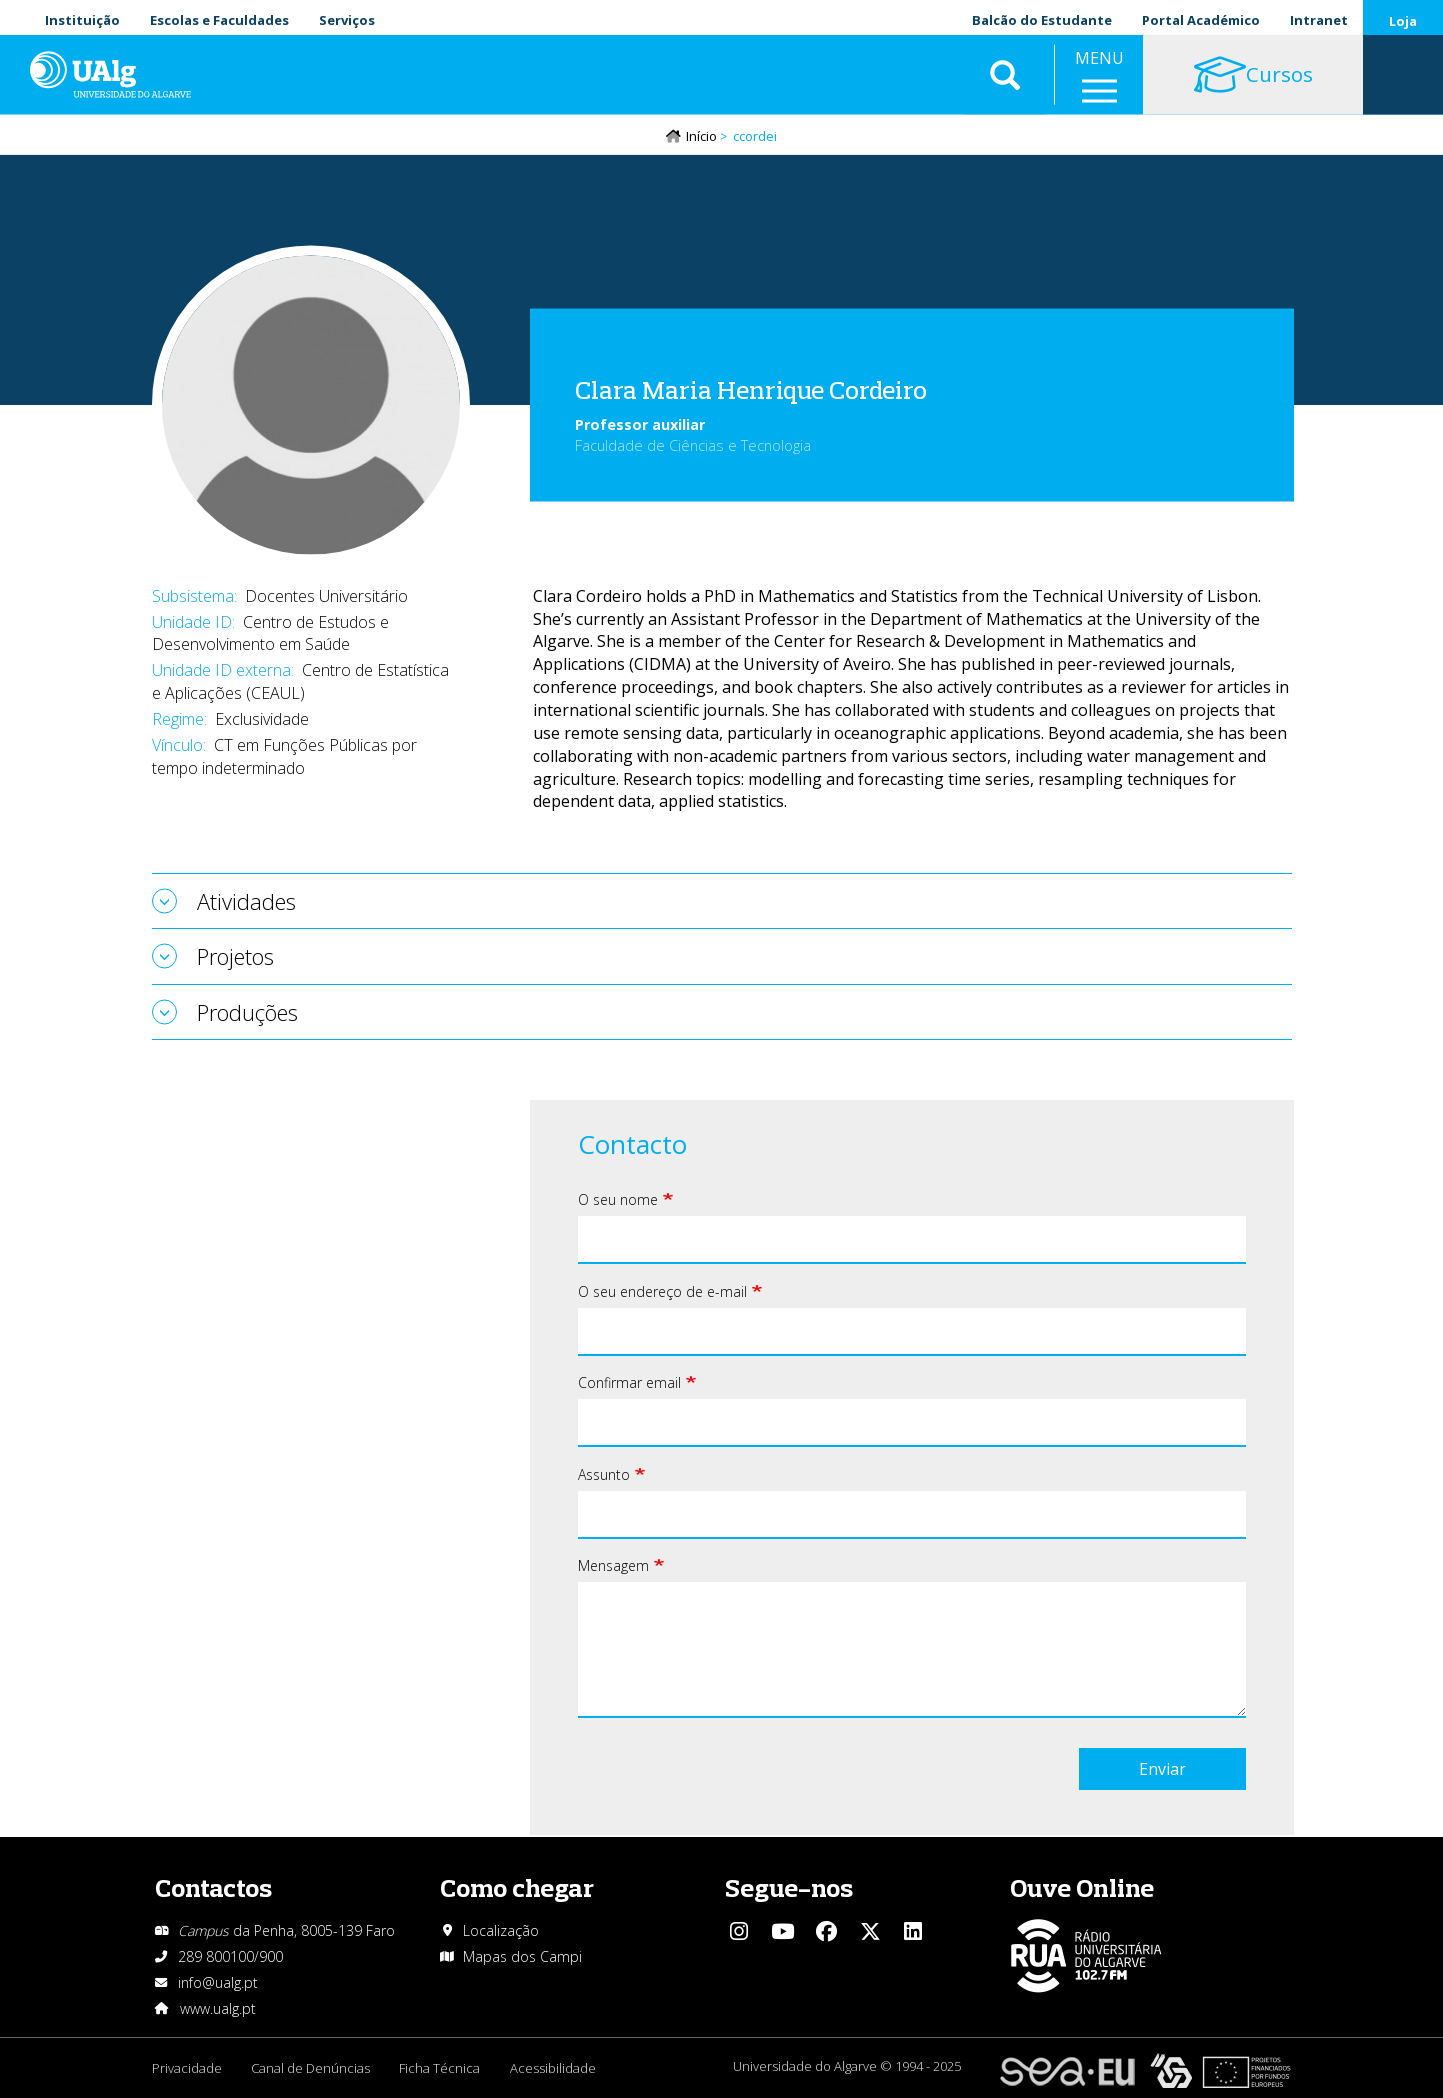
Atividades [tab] (246, 902)
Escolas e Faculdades (219, 20)
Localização (501, 1930)
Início (701, 137)
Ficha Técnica (441, 2068)
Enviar (1162, 1769)
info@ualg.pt (218, 1982)
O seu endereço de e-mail (662, 1292)
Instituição (82, 20)
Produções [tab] (247, 1012)
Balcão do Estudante (1042, 20)
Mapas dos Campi (522, 1956)
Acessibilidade (555, 2068)
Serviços (347, 20)
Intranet (1319, 20)
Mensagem (613, 1566)
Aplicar (1005, 80)
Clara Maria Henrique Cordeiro (751, 389)
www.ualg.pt (218, 2008)
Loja (1403, 21)
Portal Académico (1201, 20)
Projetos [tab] (235, 957)
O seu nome (618, 1200)
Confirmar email (629, 1383)
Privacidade (187, 2068)
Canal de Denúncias (311, 2068)
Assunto (604, 1475)
